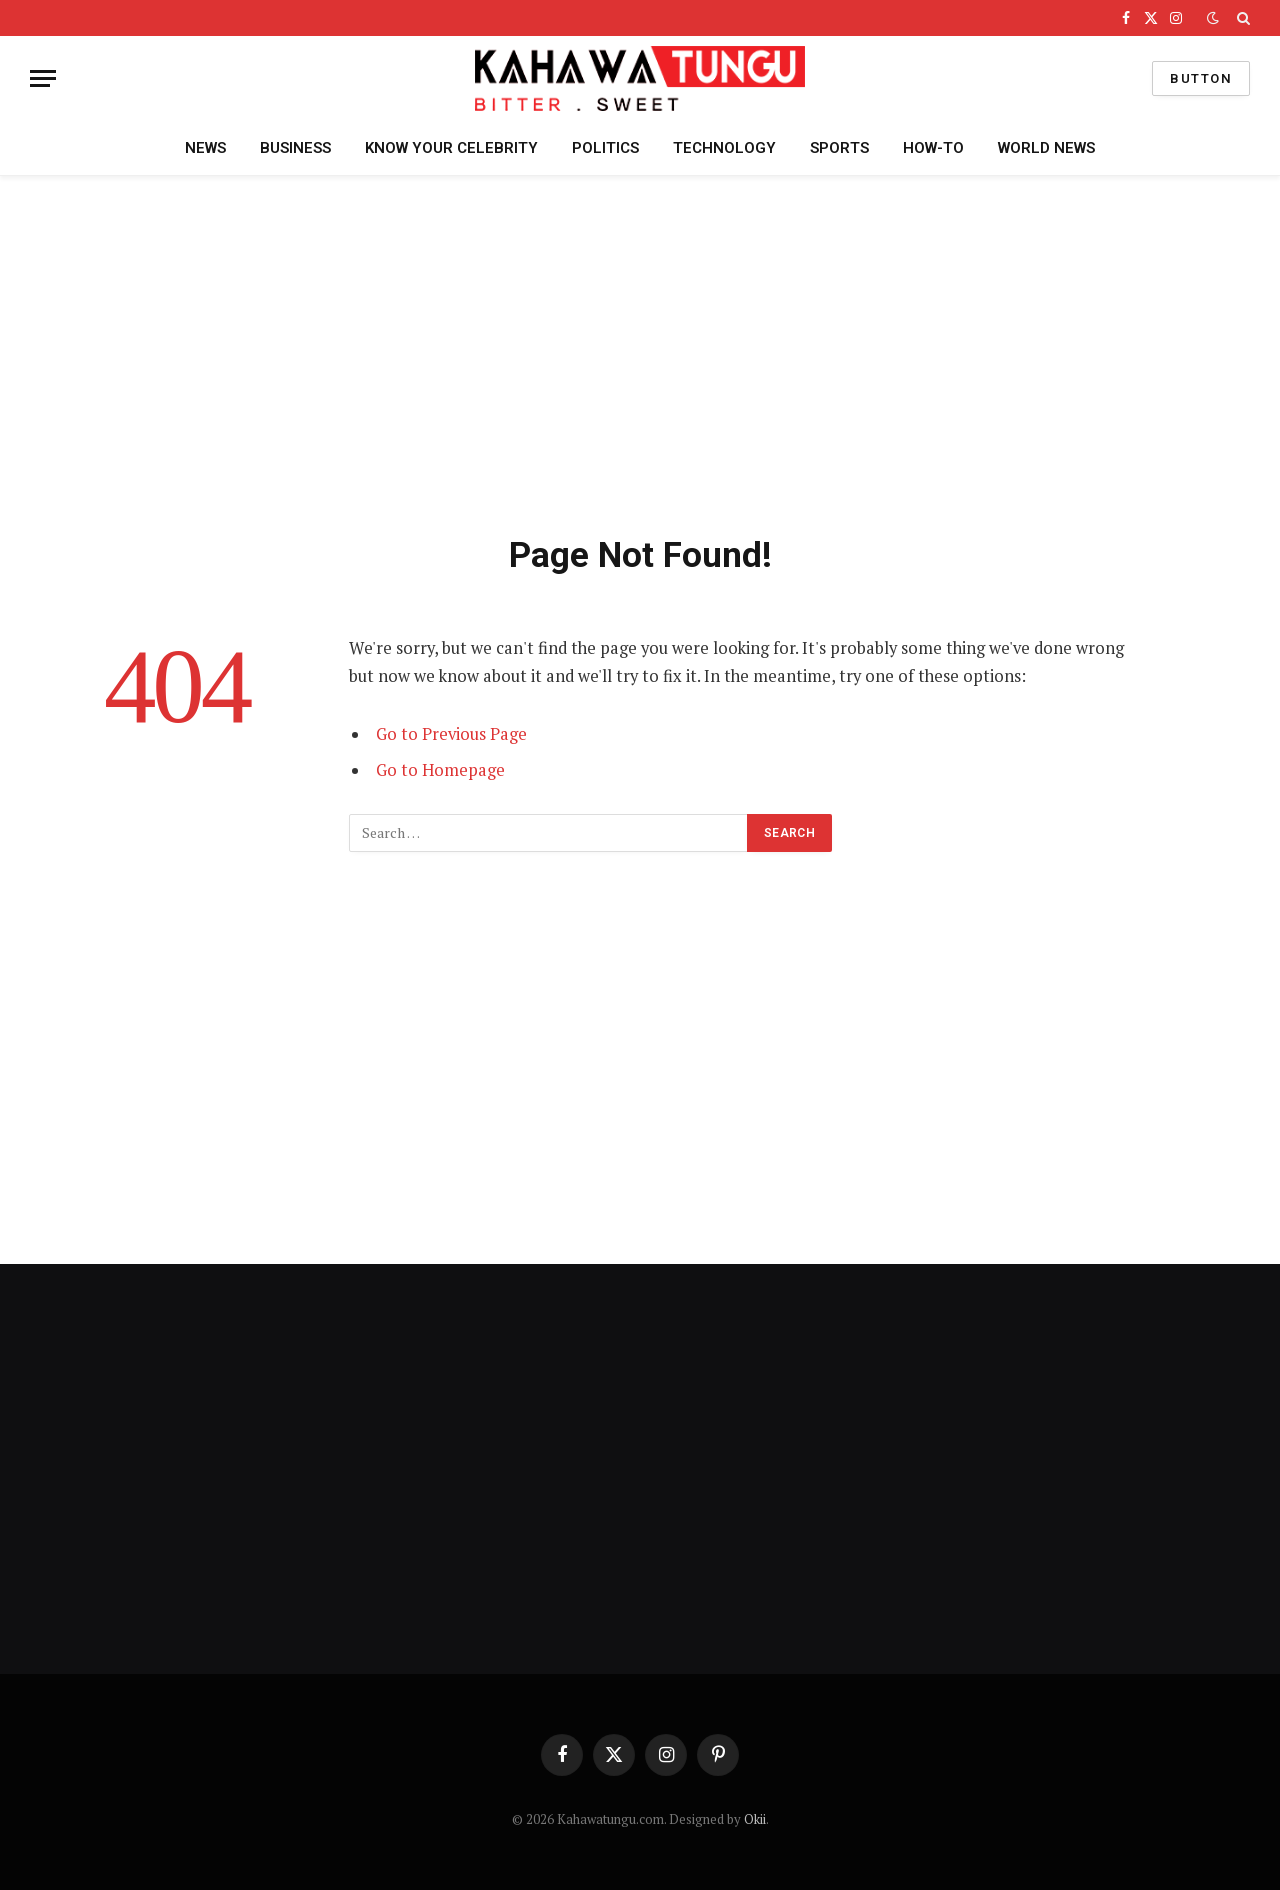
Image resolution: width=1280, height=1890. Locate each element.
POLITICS (605, 148)
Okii (755, 1819)
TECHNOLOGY (724, 148)
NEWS (205, 148)
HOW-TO (933, 148)
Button (1201, 78)
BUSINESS (295, 148)
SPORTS (839, 148)
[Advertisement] (640, 351)
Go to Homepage (440, 770)
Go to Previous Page (451, 734)
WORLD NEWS (1046, 148)
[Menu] (43, 78)
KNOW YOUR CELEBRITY (451, 148)
